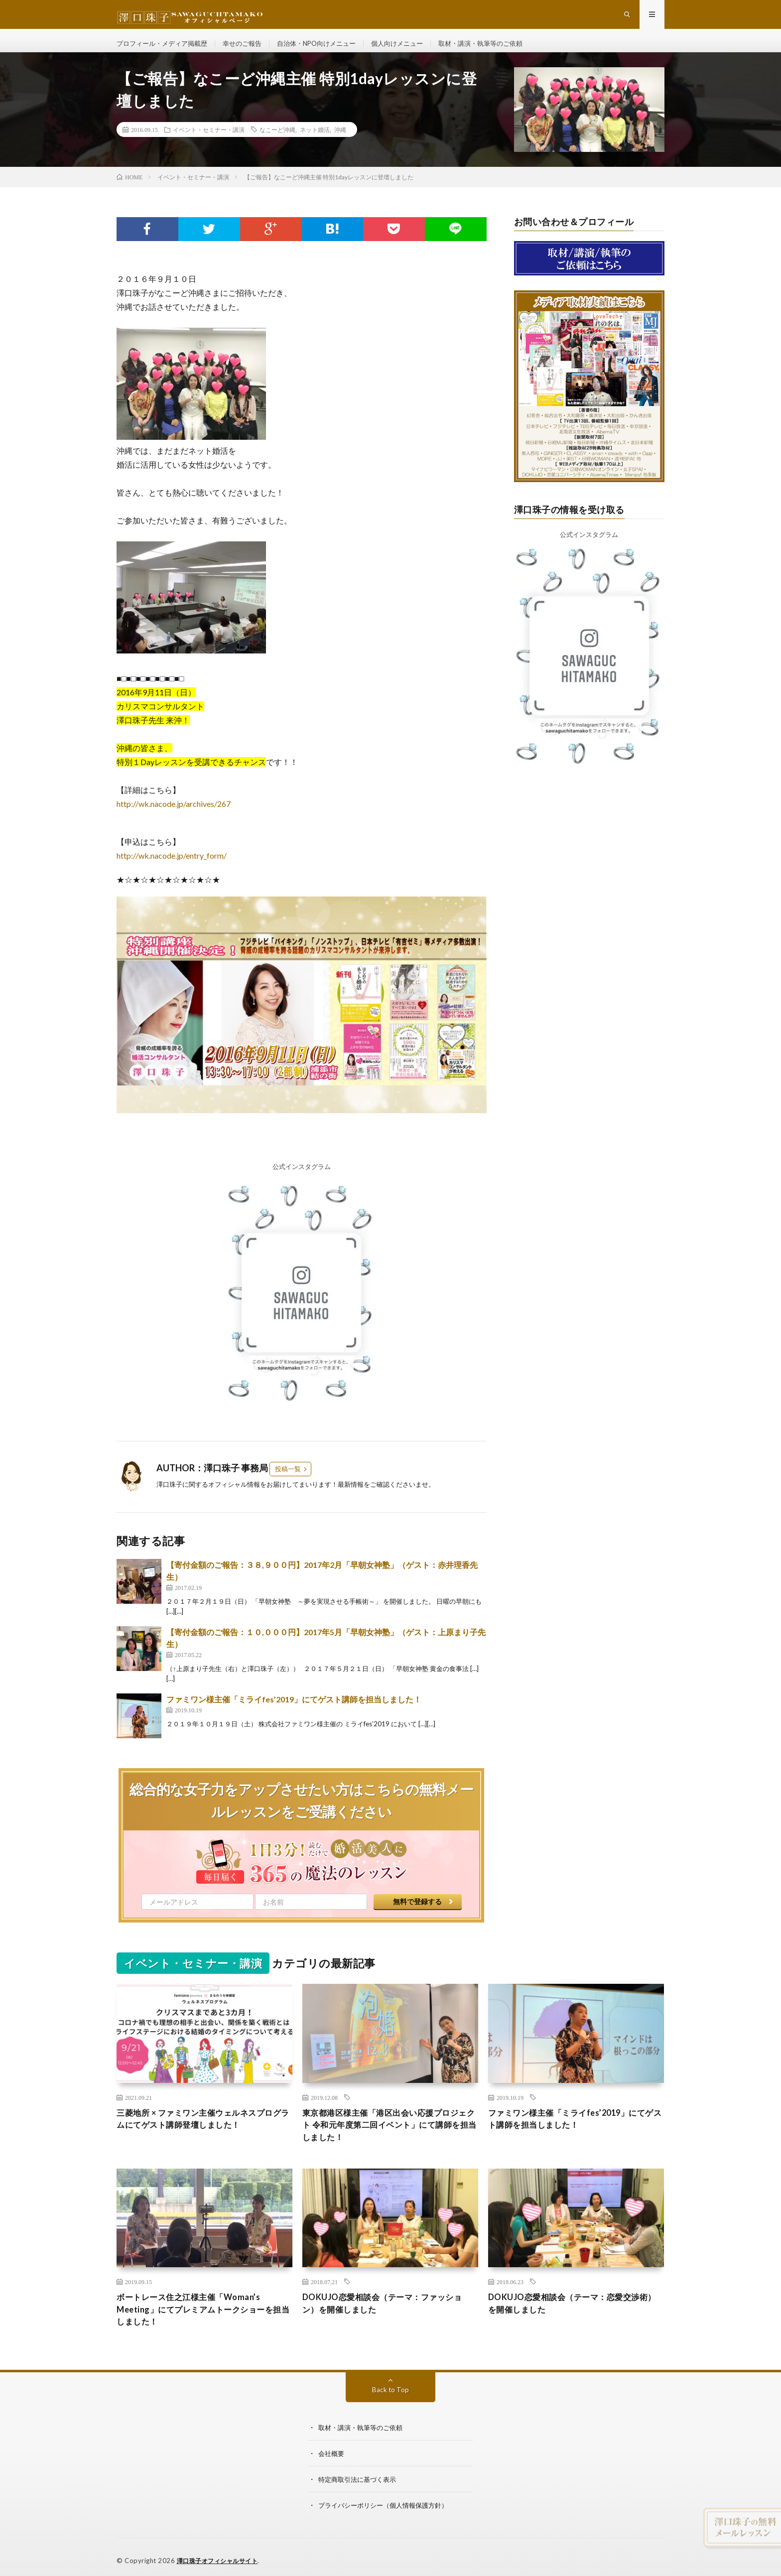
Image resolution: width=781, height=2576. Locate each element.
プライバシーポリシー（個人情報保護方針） (388, 2525)
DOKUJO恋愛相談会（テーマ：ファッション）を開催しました (386, 2321)
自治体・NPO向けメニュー (329, 49)
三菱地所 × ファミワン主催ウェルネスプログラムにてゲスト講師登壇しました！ (204, 2133)
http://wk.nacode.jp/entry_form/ (172, 868)
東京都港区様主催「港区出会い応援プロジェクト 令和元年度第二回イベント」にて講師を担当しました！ (390, 2140)
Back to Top (390, 2409)
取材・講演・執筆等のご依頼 (504, 49)
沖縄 (340, 142)
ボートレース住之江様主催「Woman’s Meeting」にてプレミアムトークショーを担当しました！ (204, 2327)
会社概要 (332, 2473)
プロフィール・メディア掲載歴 (165, 49)
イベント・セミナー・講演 (209, 142)
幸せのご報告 (250, 49)
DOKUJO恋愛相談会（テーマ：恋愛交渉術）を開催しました (572, 2321)
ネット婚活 (315, 142)
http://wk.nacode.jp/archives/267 (174, 816)
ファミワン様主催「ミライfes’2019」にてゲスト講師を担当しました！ (293, 1712)
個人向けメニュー (415, 49)
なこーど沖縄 (277, 142)
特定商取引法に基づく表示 (360, 2499)
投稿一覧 (288, 1482)
